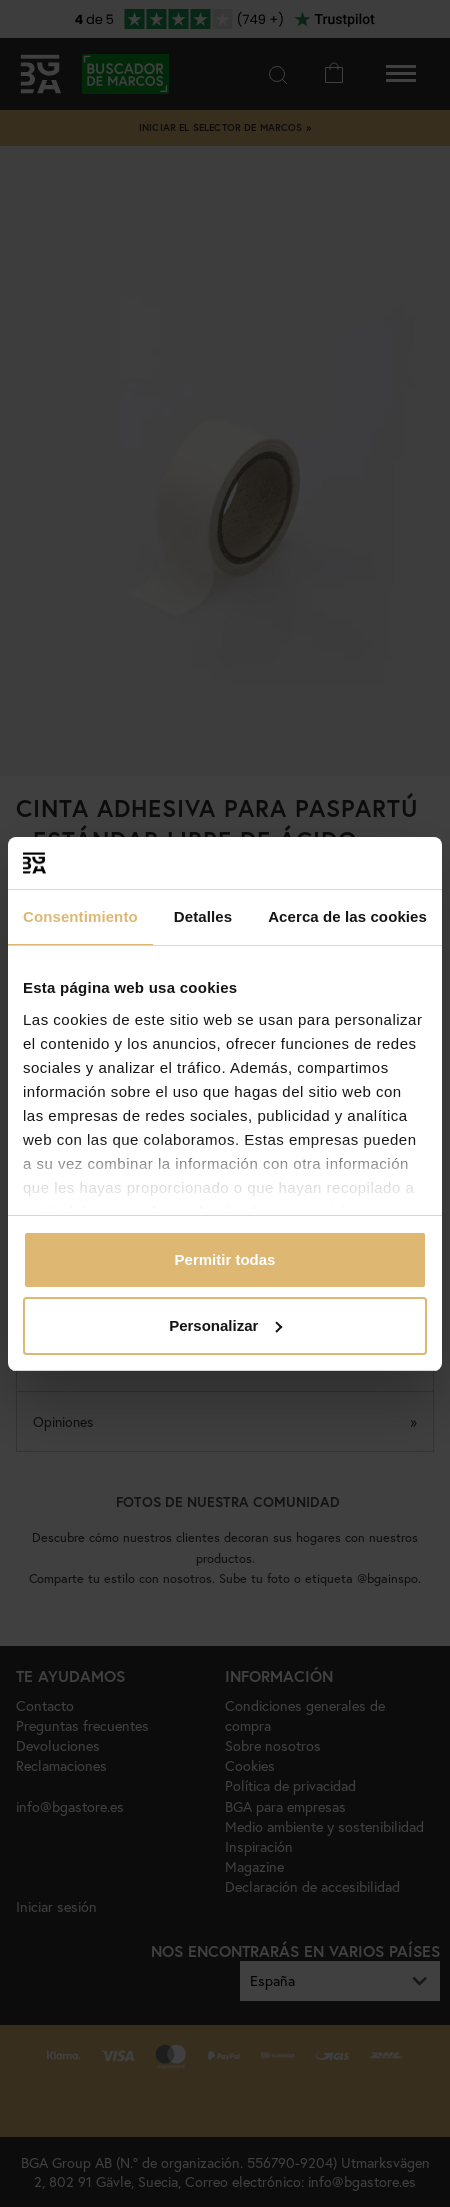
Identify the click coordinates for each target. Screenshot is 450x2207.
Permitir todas (225, 1259)
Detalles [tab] (203, 916)
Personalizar (225, 1325)
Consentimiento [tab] (80, 916)
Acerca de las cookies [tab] (347, 916)
